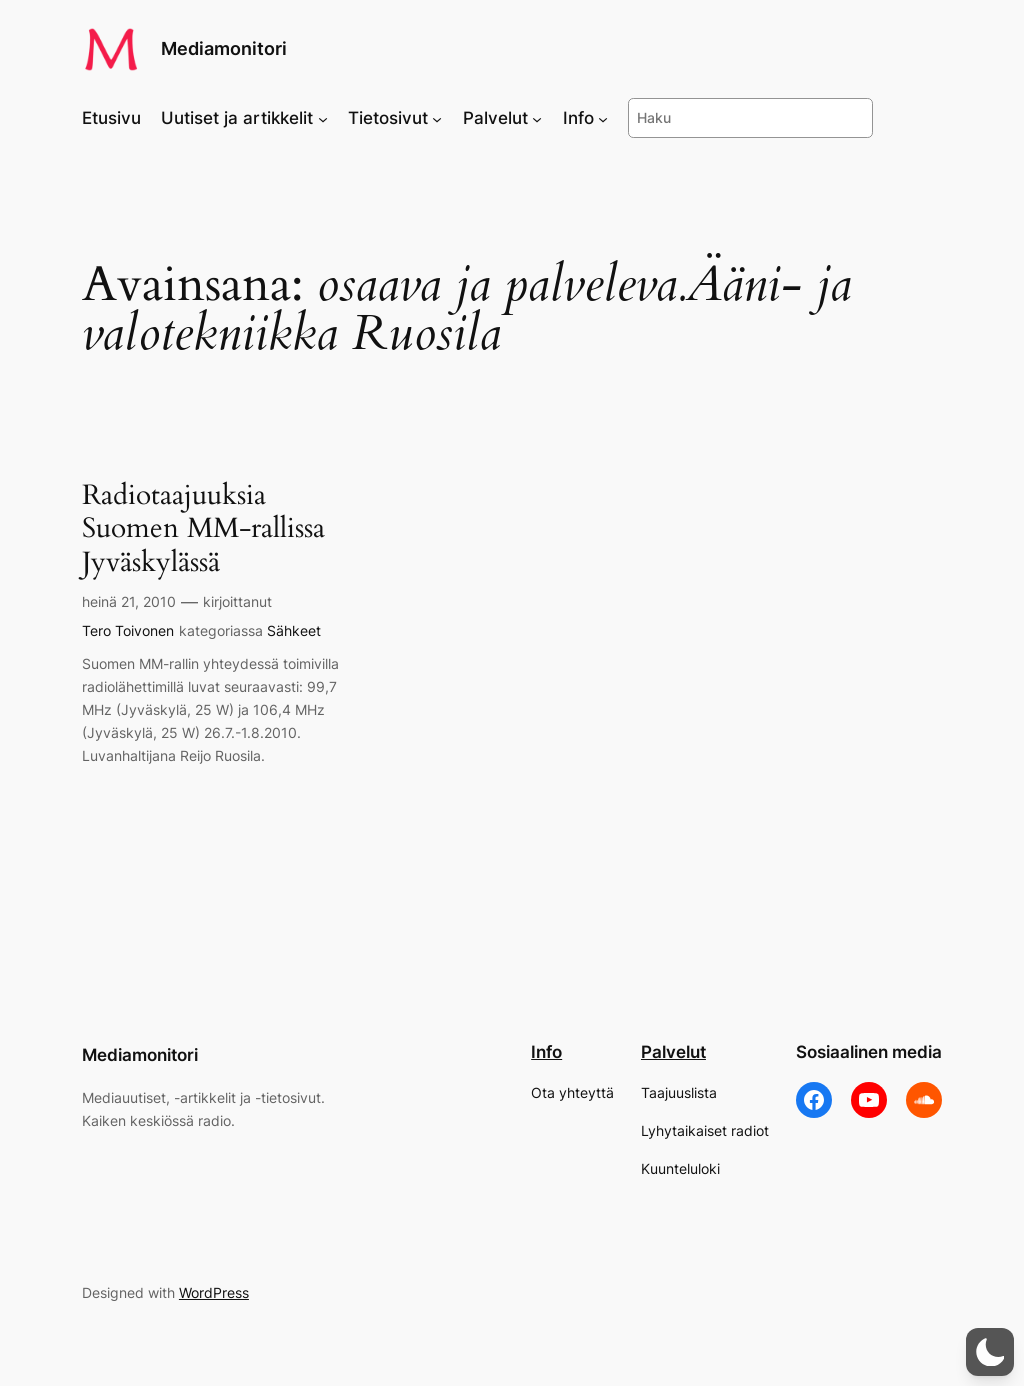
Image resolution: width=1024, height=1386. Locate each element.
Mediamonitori (224, 48)
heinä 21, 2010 (129, 601)
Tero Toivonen (128, 630)
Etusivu (111, 118)
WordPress (214, 1292)
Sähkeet (294, 630)
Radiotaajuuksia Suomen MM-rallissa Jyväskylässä (203, 528)
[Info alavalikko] (603, 118)
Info (546, 1052)
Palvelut (673, 1052)
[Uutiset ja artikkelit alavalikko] (323, 118)
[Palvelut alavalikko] (537, 118)
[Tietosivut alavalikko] (437, 118)
